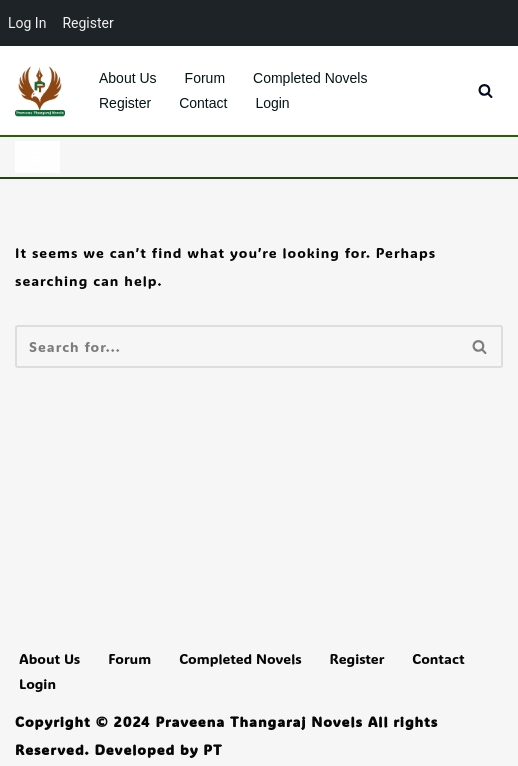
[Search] (485, 90)
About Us (128, 78)
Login (272, 103)
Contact (203, 103)
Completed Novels (310, 78)
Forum (205, 78)
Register (125, 103)
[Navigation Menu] (37, 157)
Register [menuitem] (87, 23)
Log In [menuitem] (27, 23)
